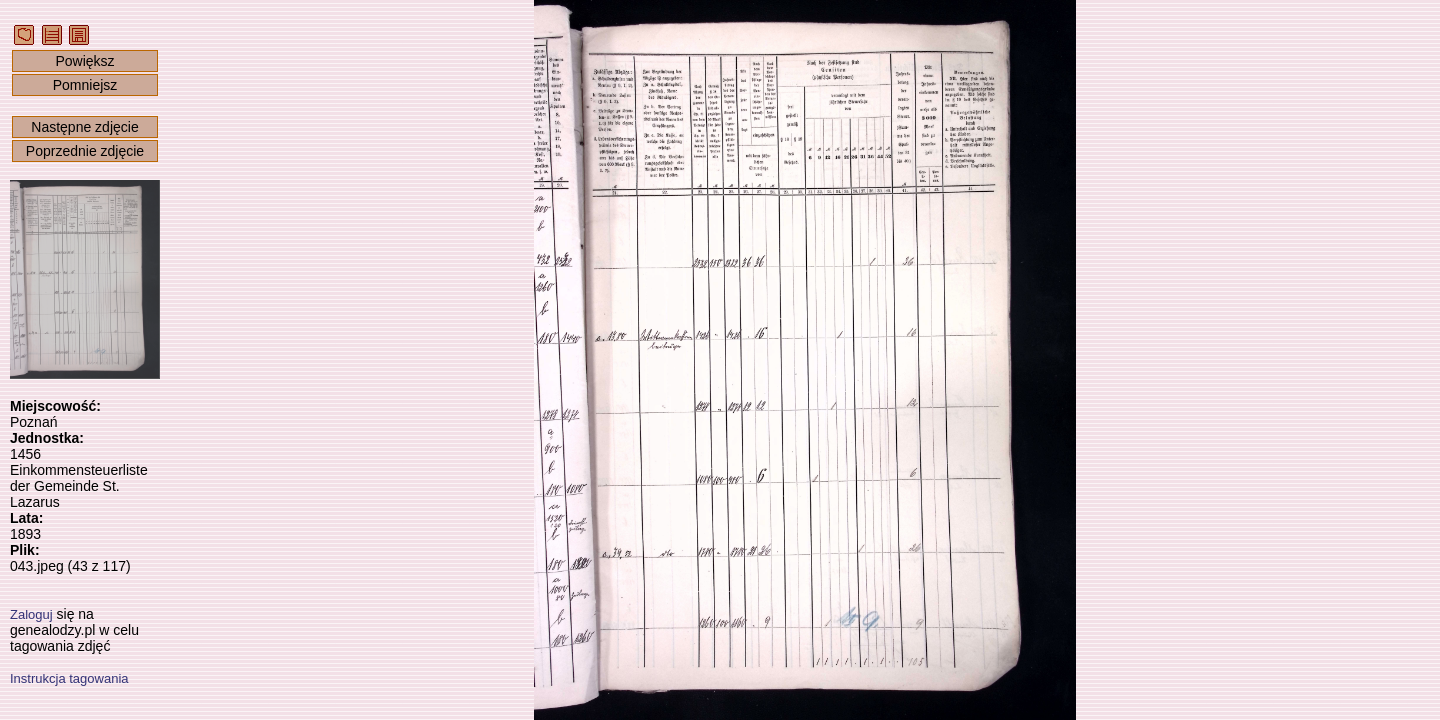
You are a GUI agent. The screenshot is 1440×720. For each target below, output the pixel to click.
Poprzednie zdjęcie (85, 151)
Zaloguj (31, 614)
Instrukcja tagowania (69, 678)
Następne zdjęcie (84, 127)
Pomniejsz (85, 85)
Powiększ (84, 61)
